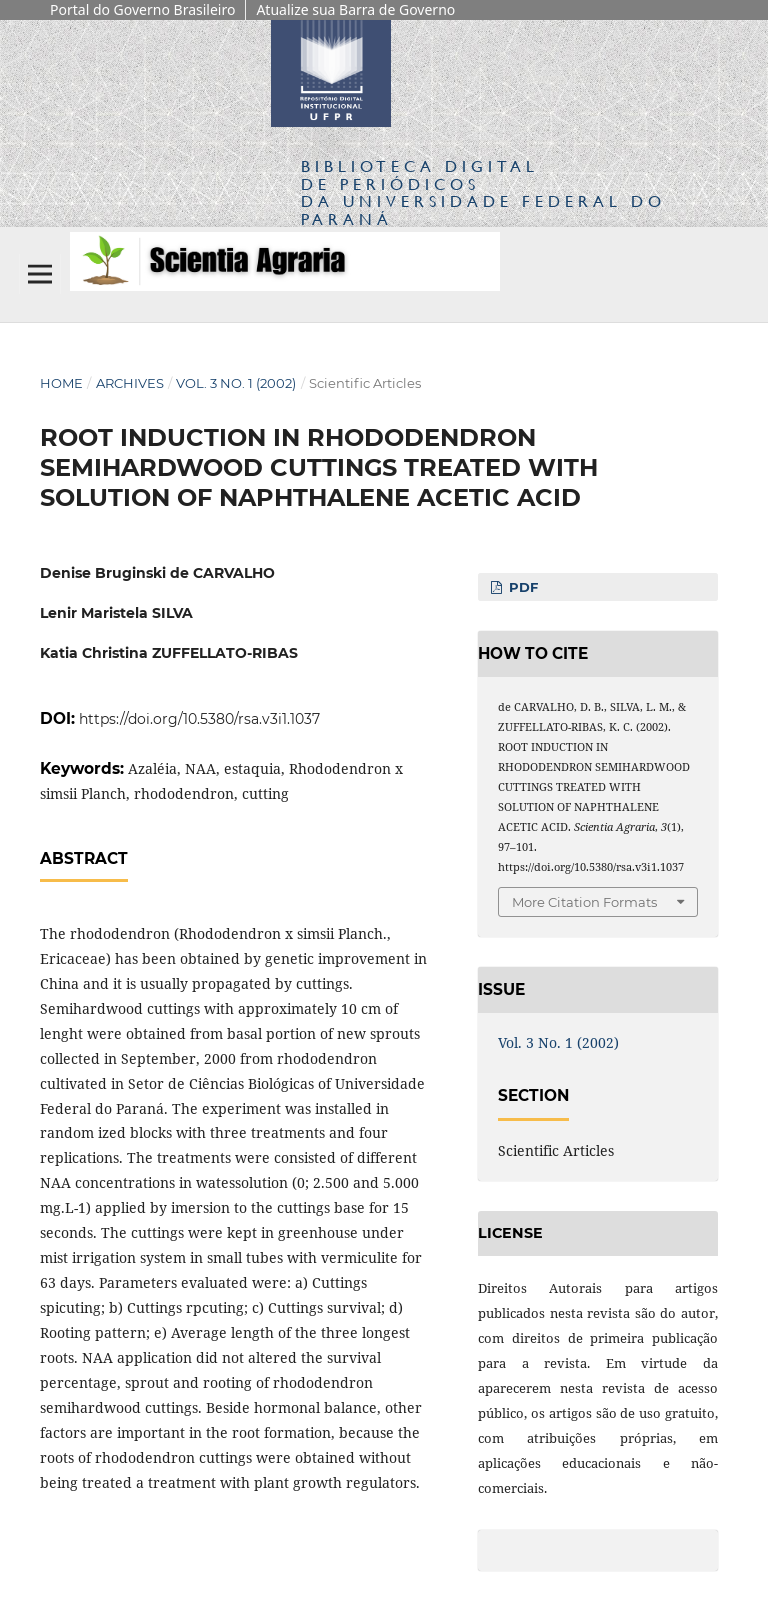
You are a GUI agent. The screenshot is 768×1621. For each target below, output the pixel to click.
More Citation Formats (584, 902)
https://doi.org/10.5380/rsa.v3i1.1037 (199, 719)
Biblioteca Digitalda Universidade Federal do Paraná (483, 192)
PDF (521, 587)
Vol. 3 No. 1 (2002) (236, 383)
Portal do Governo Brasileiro (142, 9)
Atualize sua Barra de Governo (355, 9)
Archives (130, 383)
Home (61, 383)
